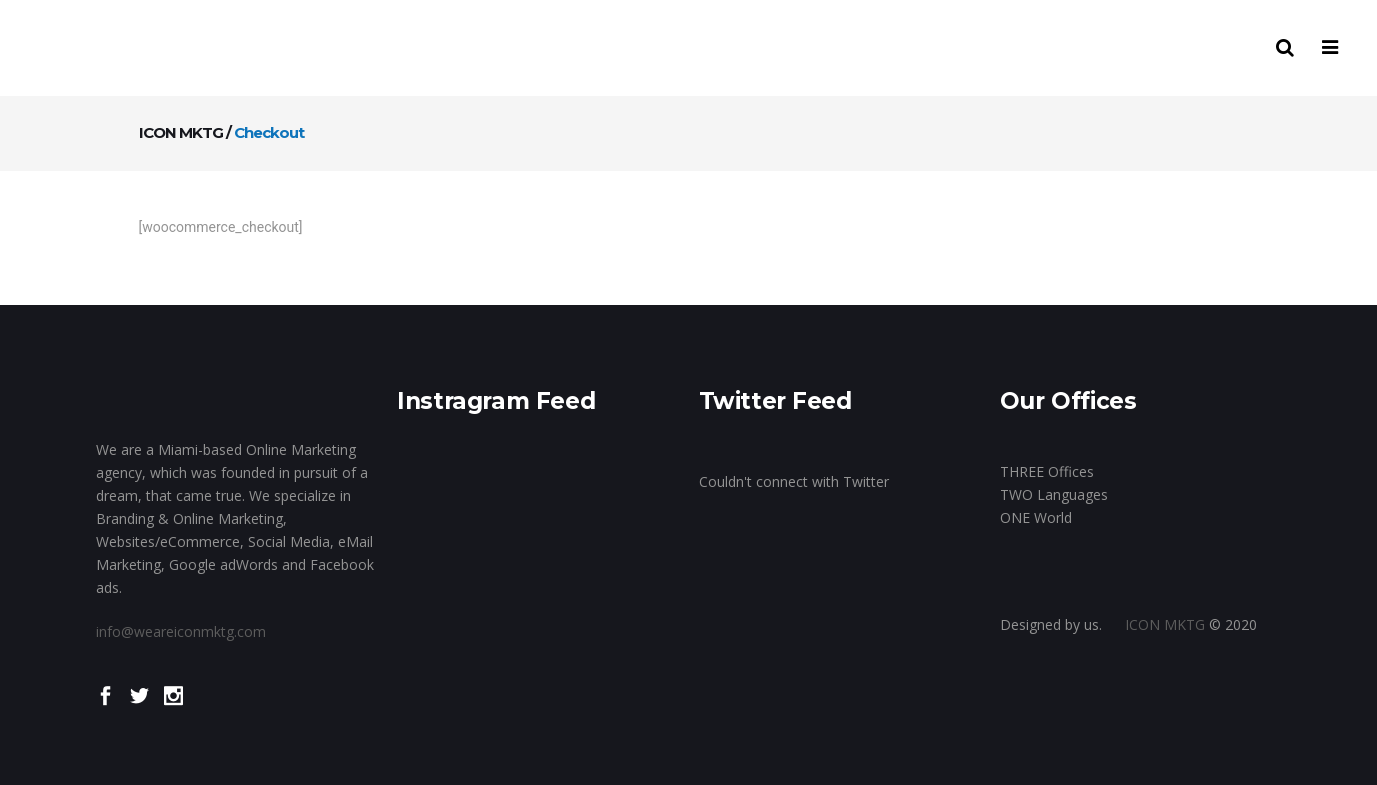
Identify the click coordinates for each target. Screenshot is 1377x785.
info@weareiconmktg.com (181, 631)
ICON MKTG (181, 132)
